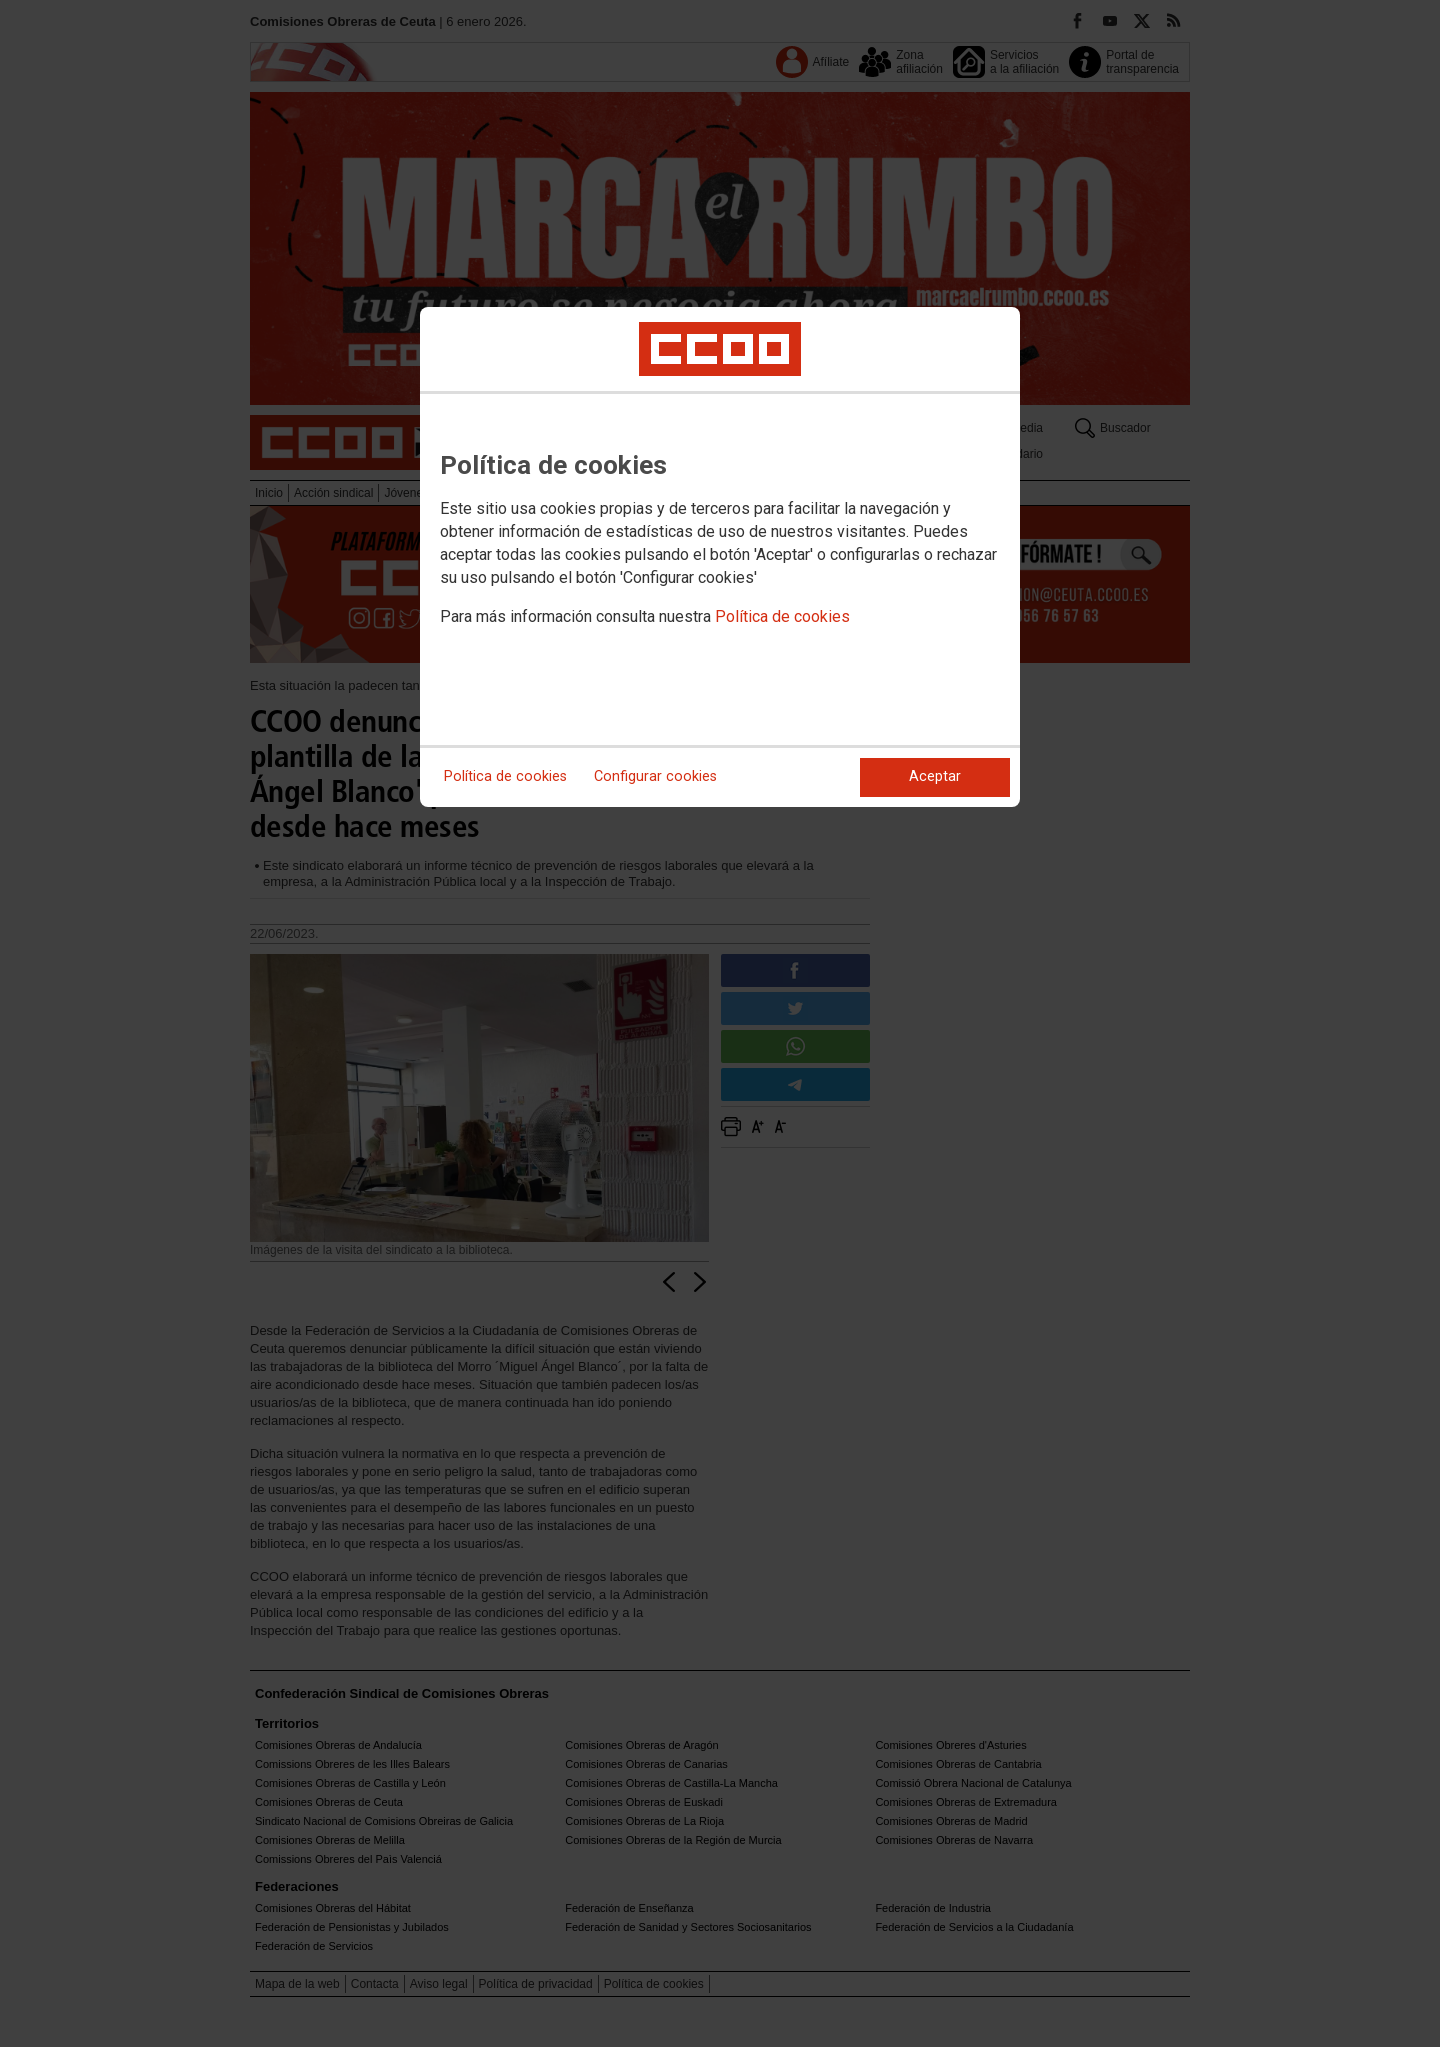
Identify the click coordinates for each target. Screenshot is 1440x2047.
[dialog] (720, 557)
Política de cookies (782, 616)
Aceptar (935, 776)
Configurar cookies (655, 776)
